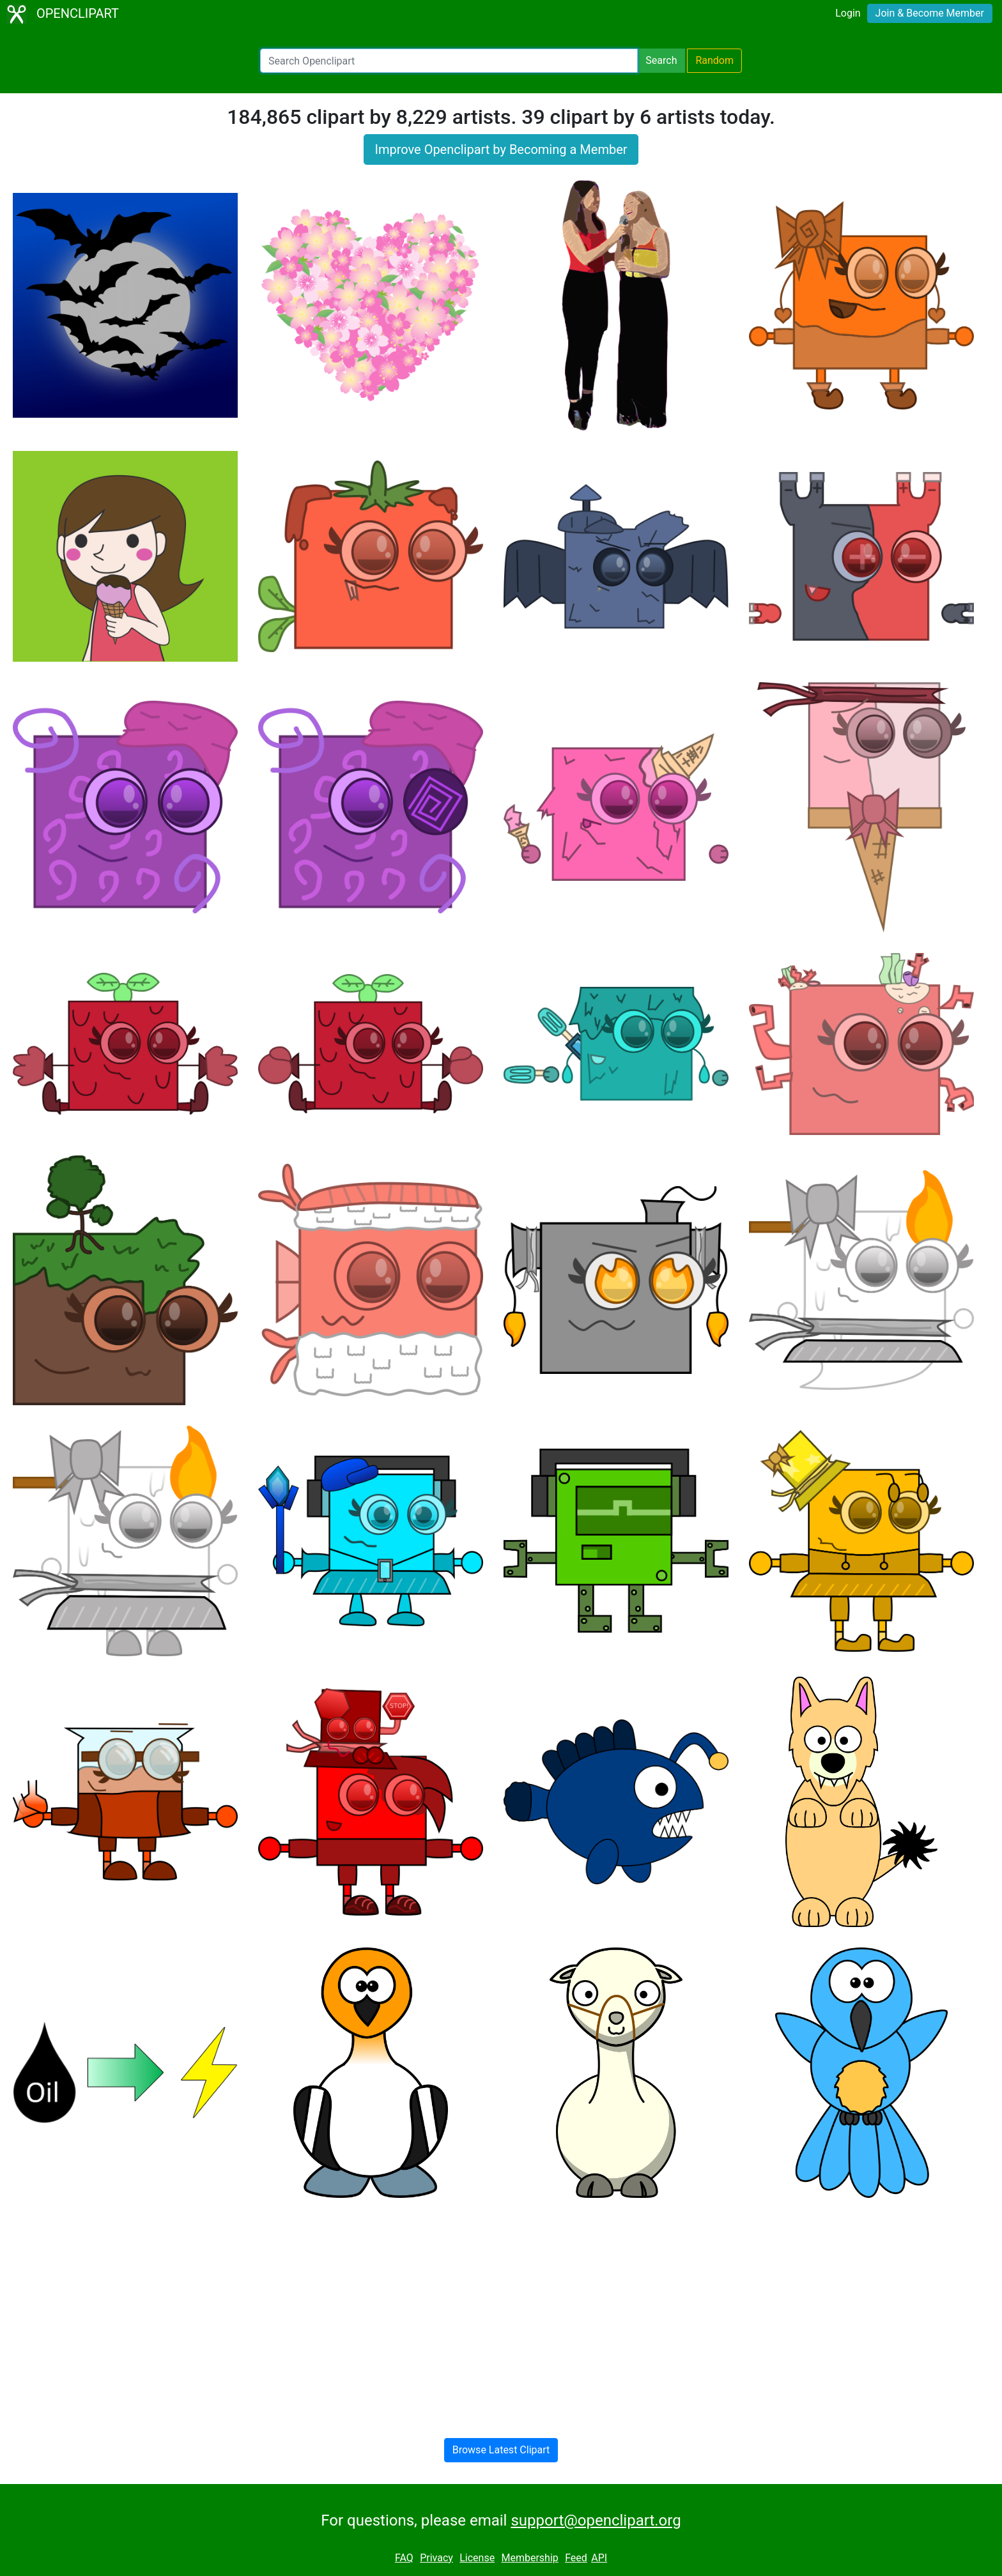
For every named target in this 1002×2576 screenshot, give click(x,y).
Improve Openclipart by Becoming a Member (500, 149)
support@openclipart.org (596, 2520)
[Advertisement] (501, 2307)
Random (714, 60)
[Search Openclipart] (449, 61)
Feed (576, 2558)
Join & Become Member (929, 13)
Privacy (436, 2558)
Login (847, 13)
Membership (529, 2558)
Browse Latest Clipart (501, 2450)
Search (661, 60)
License (477, 2558)
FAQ (404, 2558)
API (599, 2558)
